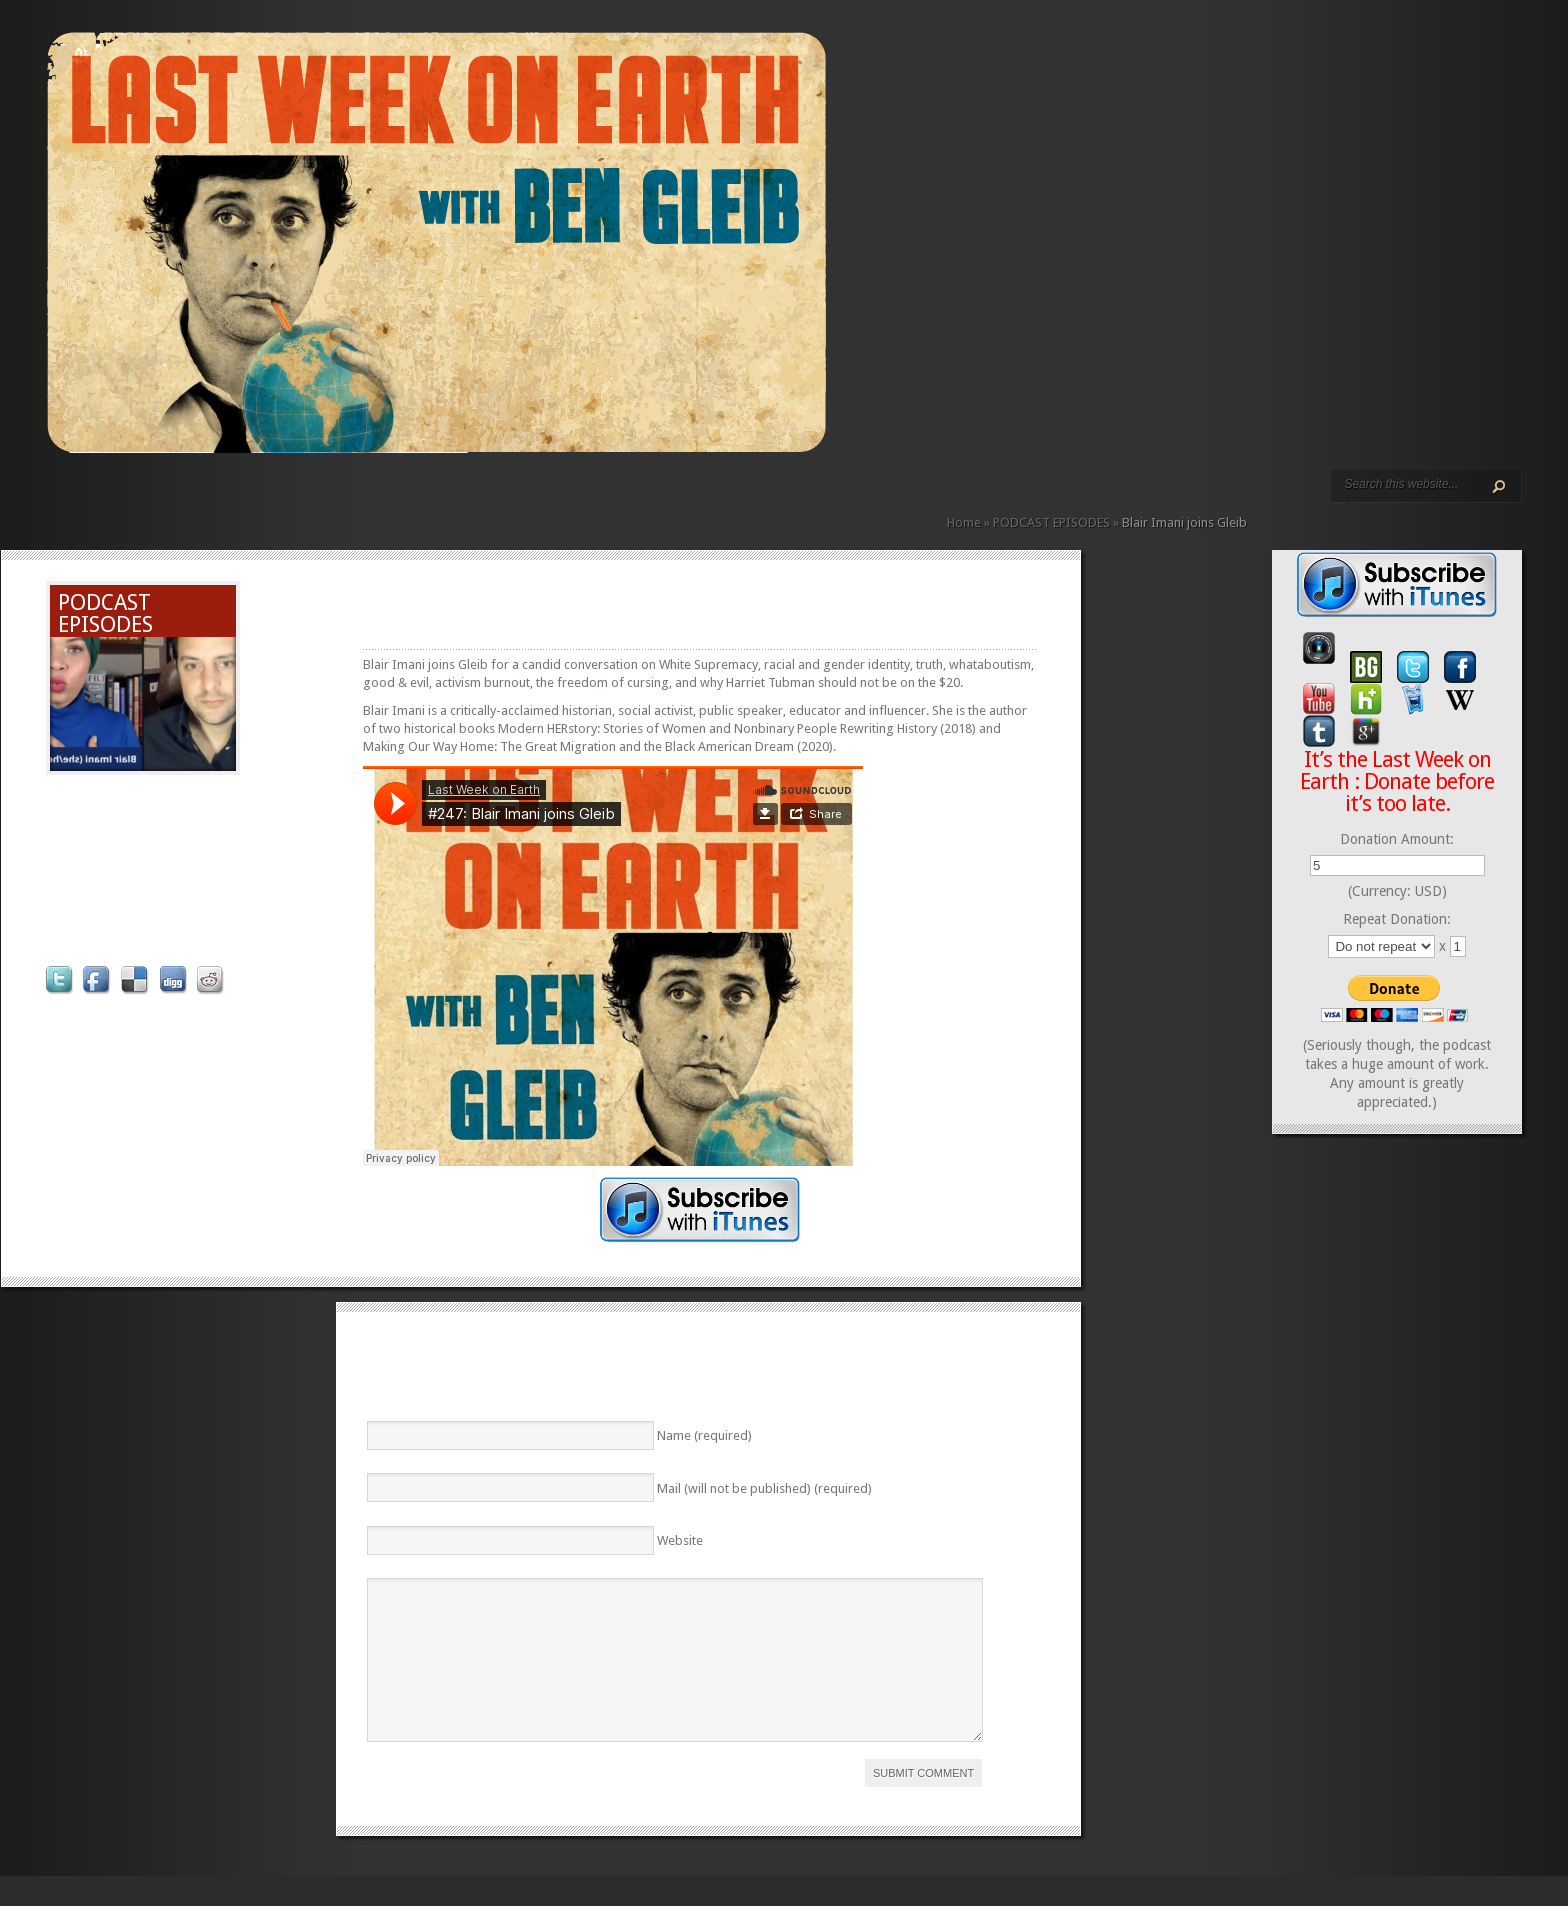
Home (964, 522)
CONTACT (295, 497)
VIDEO (231, 497)
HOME (55, 497)
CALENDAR (279, 497)
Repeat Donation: (1397, 919)
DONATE (311, 497)
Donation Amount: (1397, 839)
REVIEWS (263, 497)
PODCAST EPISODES (215, 497)
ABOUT (247, 497)
